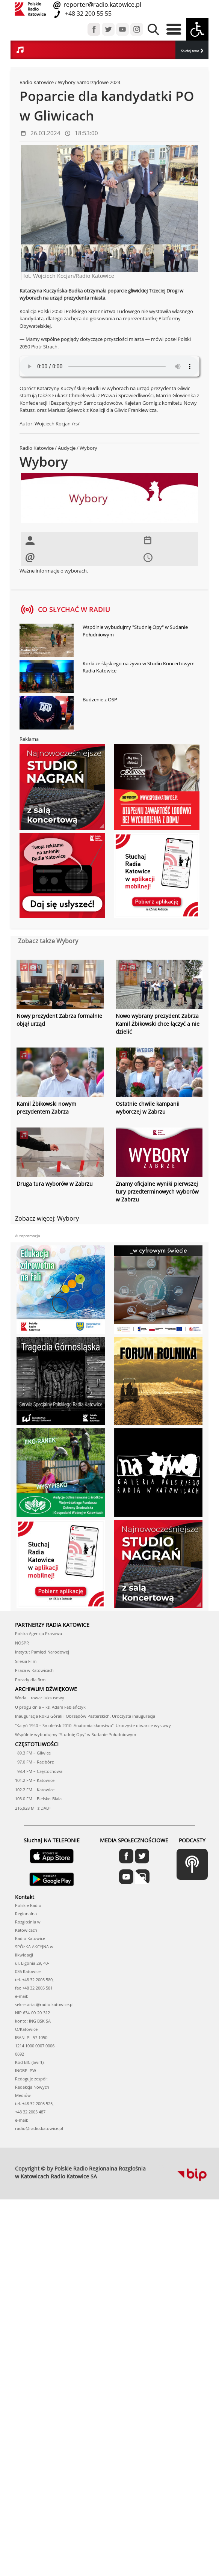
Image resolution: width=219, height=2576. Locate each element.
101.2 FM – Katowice (34, 1780)
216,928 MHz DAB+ (33, 1808)
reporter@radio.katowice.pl (101, 4)
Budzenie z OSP (100, 699)
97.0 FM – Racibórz (34, 1762)
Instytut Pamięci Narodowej (42, 1652)
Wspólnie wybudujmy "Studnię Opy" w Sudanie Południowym (135, 631)
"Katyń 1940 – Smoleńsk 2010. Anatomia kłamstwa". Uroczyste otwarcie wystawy (93, 1725)
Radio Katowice (37, 82)
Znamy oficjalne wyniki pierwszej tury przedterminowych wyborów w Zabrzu (157, 1191)
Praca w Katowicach (34, 1670)
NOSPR (22, 1643)
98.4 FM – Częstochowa (38, 1771)
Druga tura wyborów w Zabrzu (55, 1183)
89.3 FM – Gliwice (33, 1753)
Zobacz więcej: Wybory (47, 1218)
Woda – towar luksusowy (39, 1697)
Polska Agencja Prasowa (38, 1633)
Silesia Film (25, 1661)
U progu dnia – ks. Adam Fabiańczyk (50, 1707)
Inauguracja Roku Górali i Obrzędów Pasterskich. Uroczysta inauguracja (85, 1716)
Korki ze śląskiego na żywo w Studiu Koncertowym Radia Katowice (139, 667)
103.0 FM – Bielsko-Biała (38, 1798)
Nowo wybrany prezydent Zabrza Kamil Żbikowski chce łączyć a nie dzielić (157, 1023)
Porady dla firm (30, 1679)
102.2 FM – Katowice (34, 1789)
